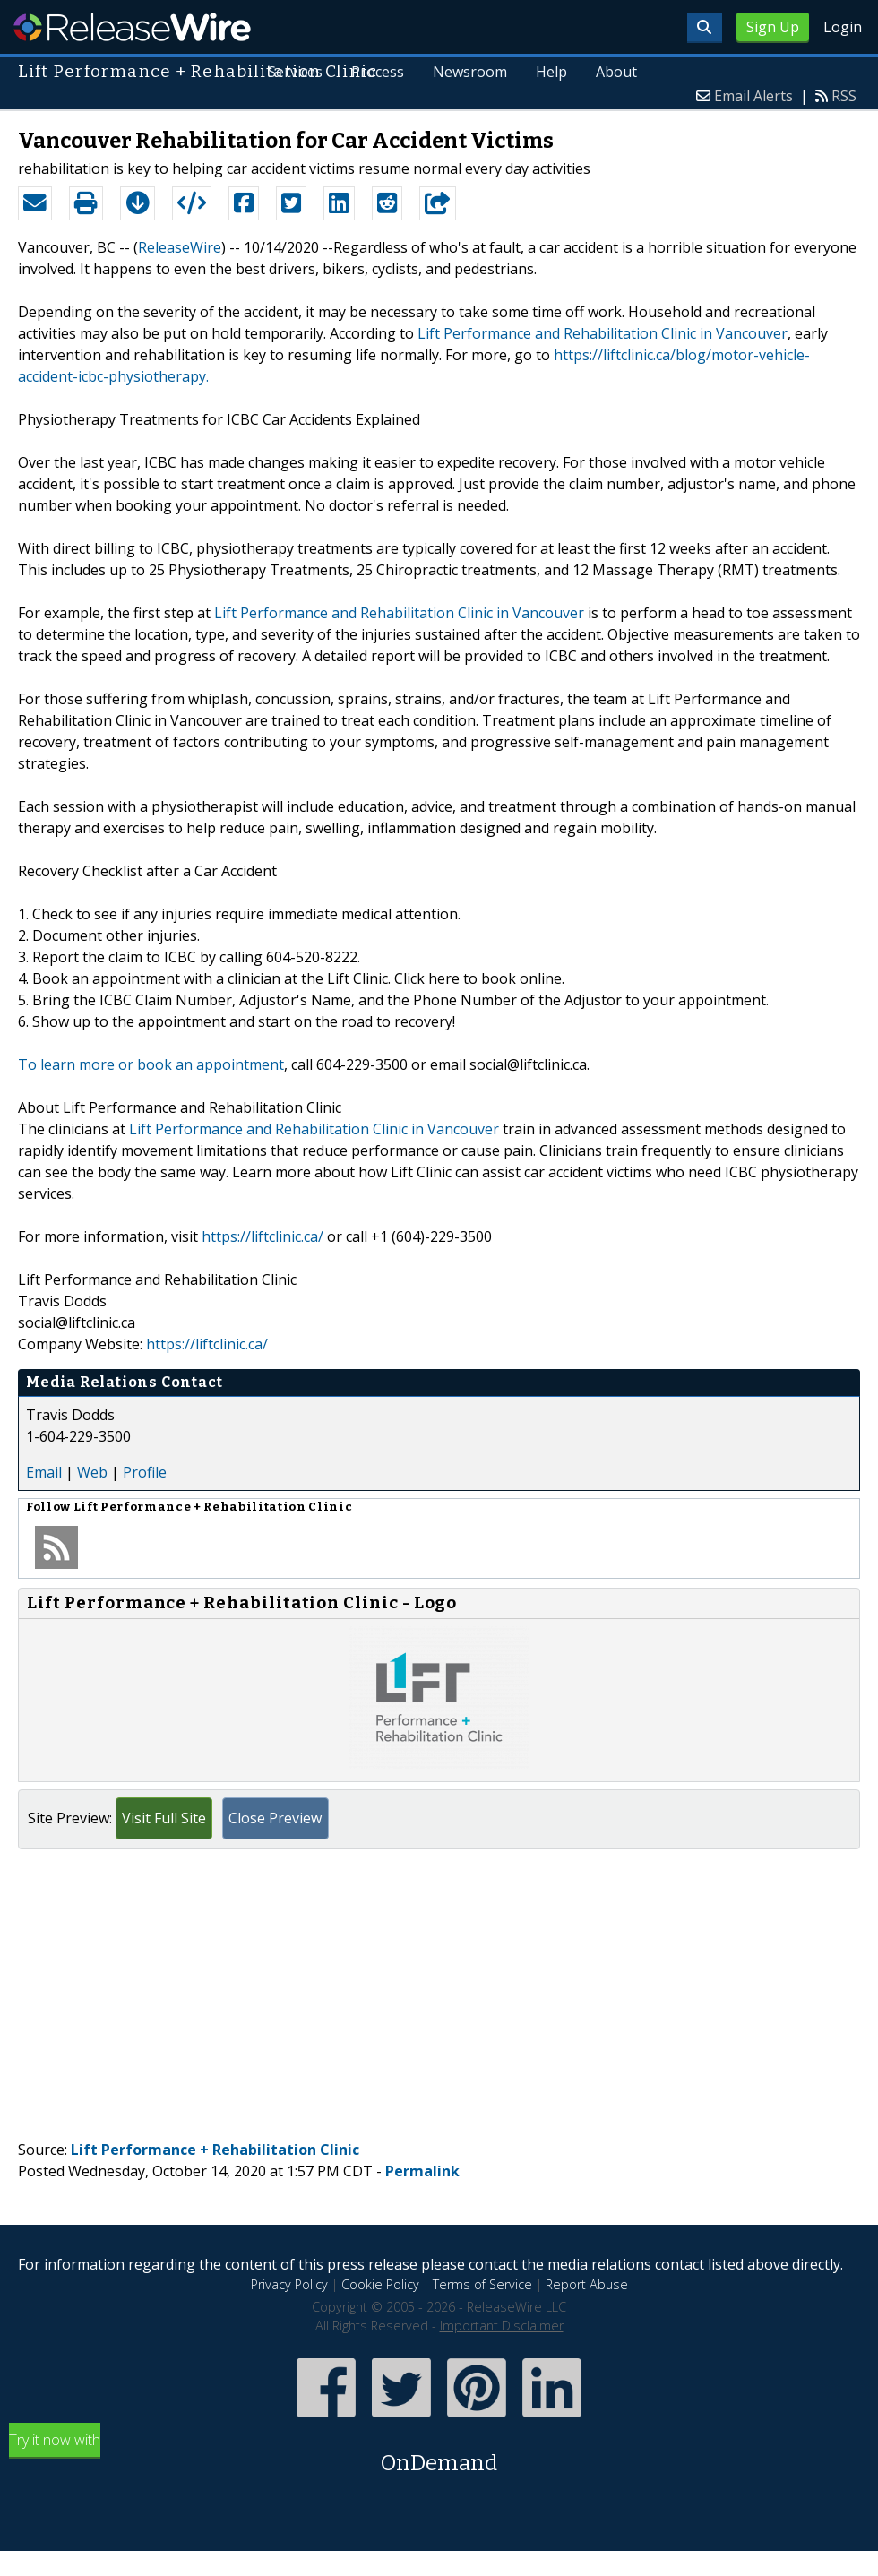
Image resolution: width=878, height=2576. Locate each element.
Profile (145, 1472)
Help (551, 72)
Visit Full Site (164, 1818)
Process (377, 72)
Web (92, 1472)
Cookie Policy (380, 2284)
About (616, 72)
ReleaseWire (132, 27)
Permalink (422, 2171)
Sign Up (772, 27)
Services (295, 72)
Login (842, 27)
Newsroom (470, 72)
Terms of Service (482, 2284)
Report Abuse (587, 2284)
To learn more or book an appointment (151, 1064)
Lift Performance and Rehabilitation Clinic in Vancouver (602, 333)
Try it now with (439, 2454)
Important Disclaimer (502, 2325)
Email (44, 1472)
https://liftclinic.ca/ (262, 1236)
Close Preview (275, 1818)
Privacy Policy (289, 2284)
